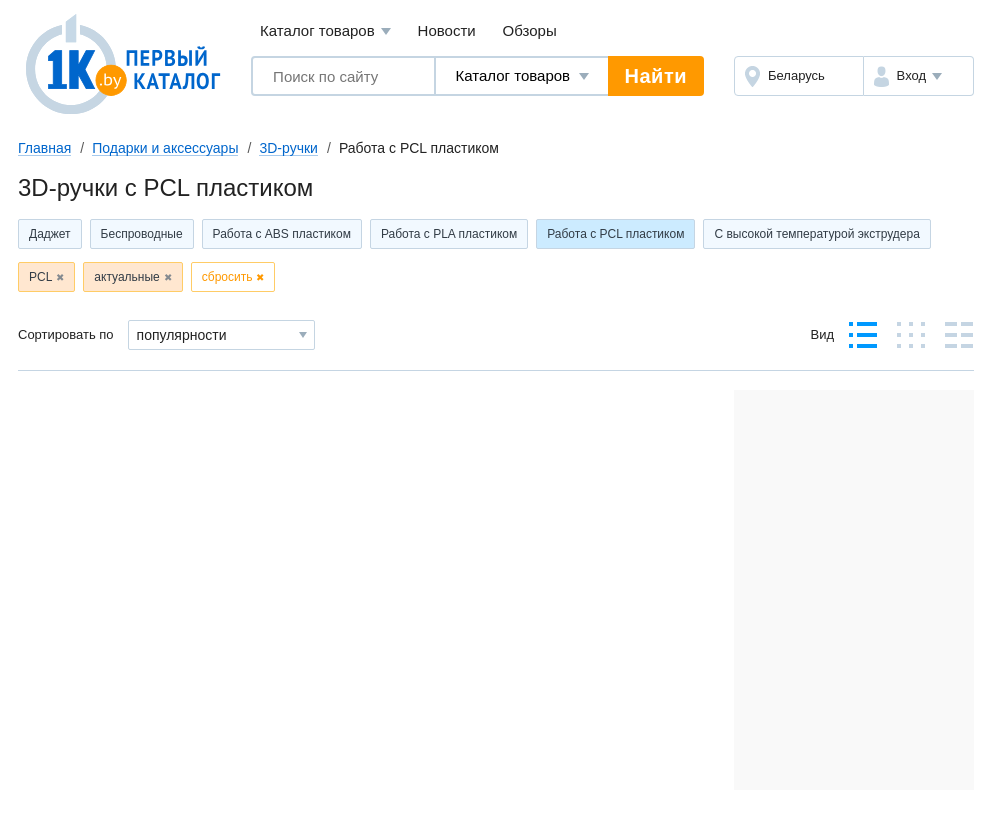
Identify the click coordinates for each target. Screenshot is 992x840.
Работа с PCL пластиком (615, 234)
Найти (656, 76)
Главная (44, 148)
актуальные (126, 277)
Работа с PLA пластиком (449, 234)
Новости (447, 30)
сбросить (227, 277)
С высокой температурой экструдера (817, 234)
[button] (918, 76)
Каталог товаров (325, 31)
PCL (40, 277)
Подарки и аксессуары (165, 148)
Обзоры (530, 30)
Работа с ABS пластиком (282, 234)
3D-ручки (288, 148)
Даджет (50, 234)
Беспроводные (142, 234)
